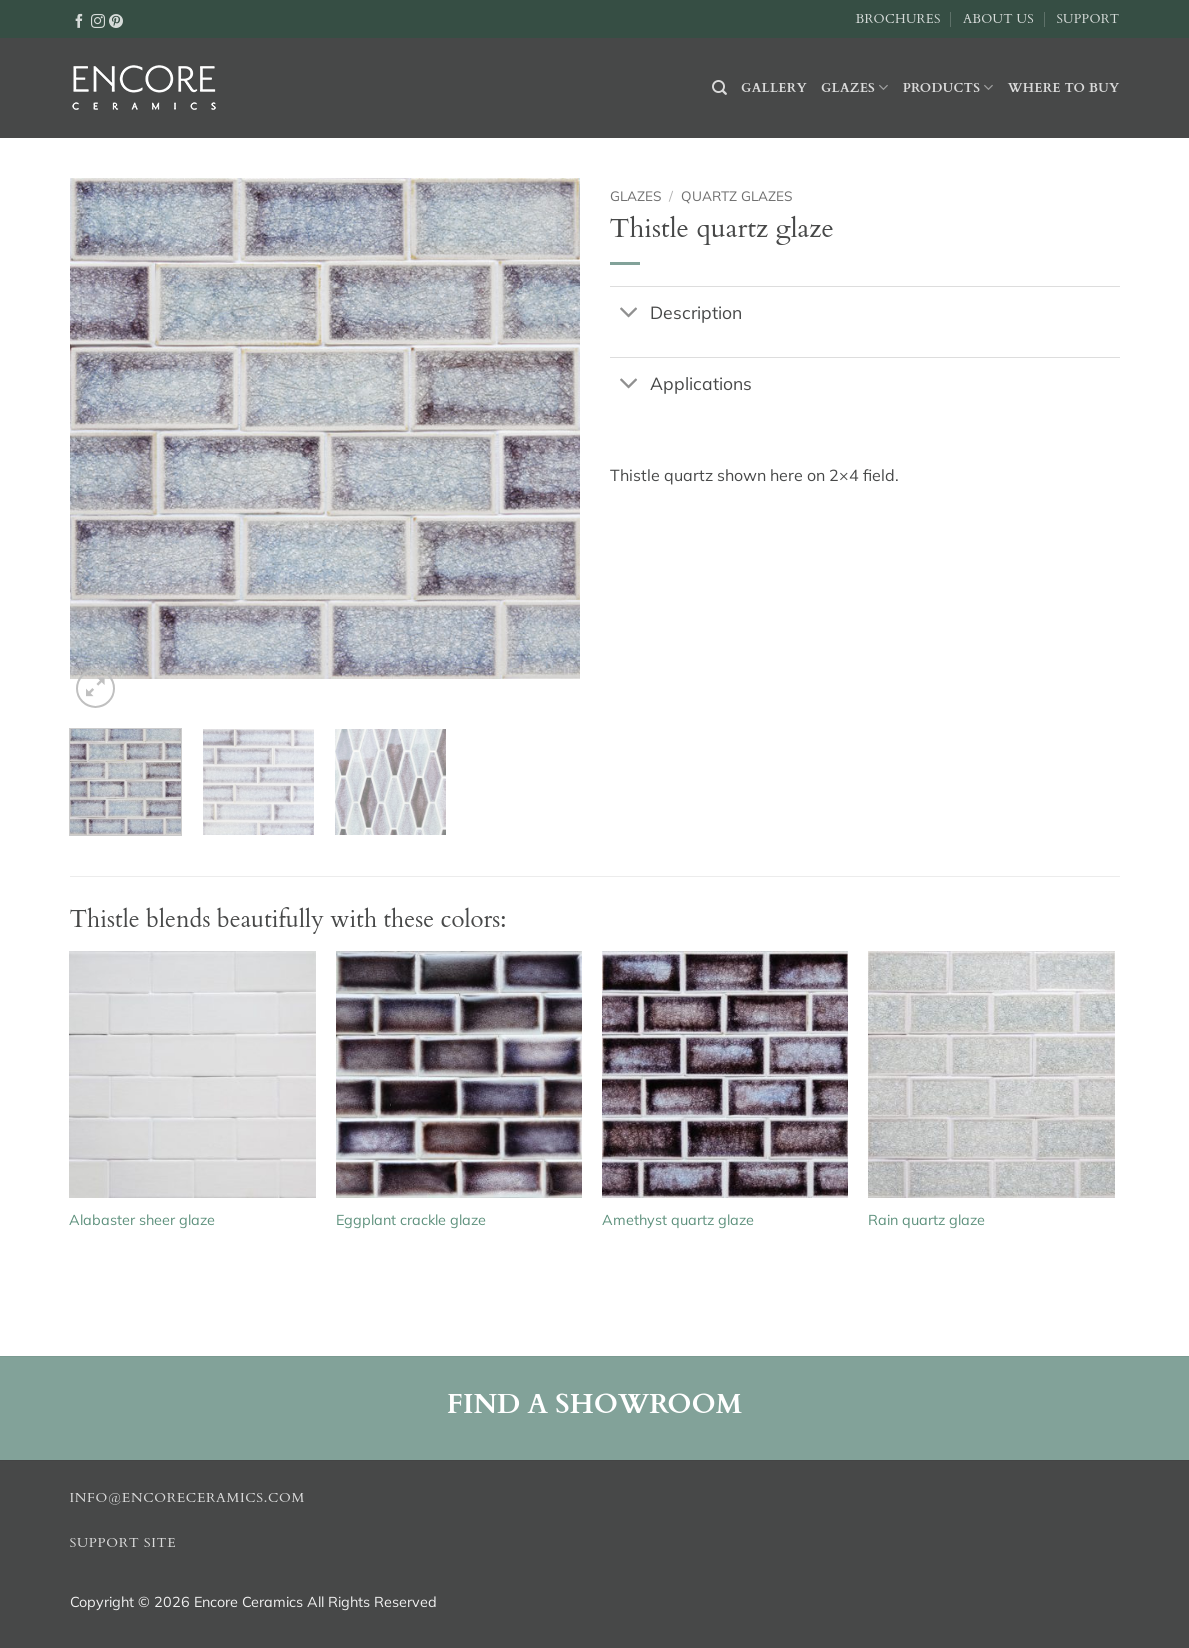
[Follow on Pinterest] (116, 20)
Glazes (855, 87)
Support (1087, 19)
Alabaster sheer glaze (142, 1220)
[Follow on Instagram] (98, 20)
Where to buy (1064, 88)
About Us (998, 19)
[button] (95, 688)
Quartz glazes (736, 195)
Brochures (898, 19)
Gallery (774, 88)
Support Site (123, 1543)
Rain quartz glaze (926, 1220)
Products (948, 87)
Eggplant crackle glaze (411, 1220)
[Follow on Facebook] (79, 20)
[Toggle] (629, 313)
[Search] (719, 88)
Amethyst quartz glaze (678, 1220)
